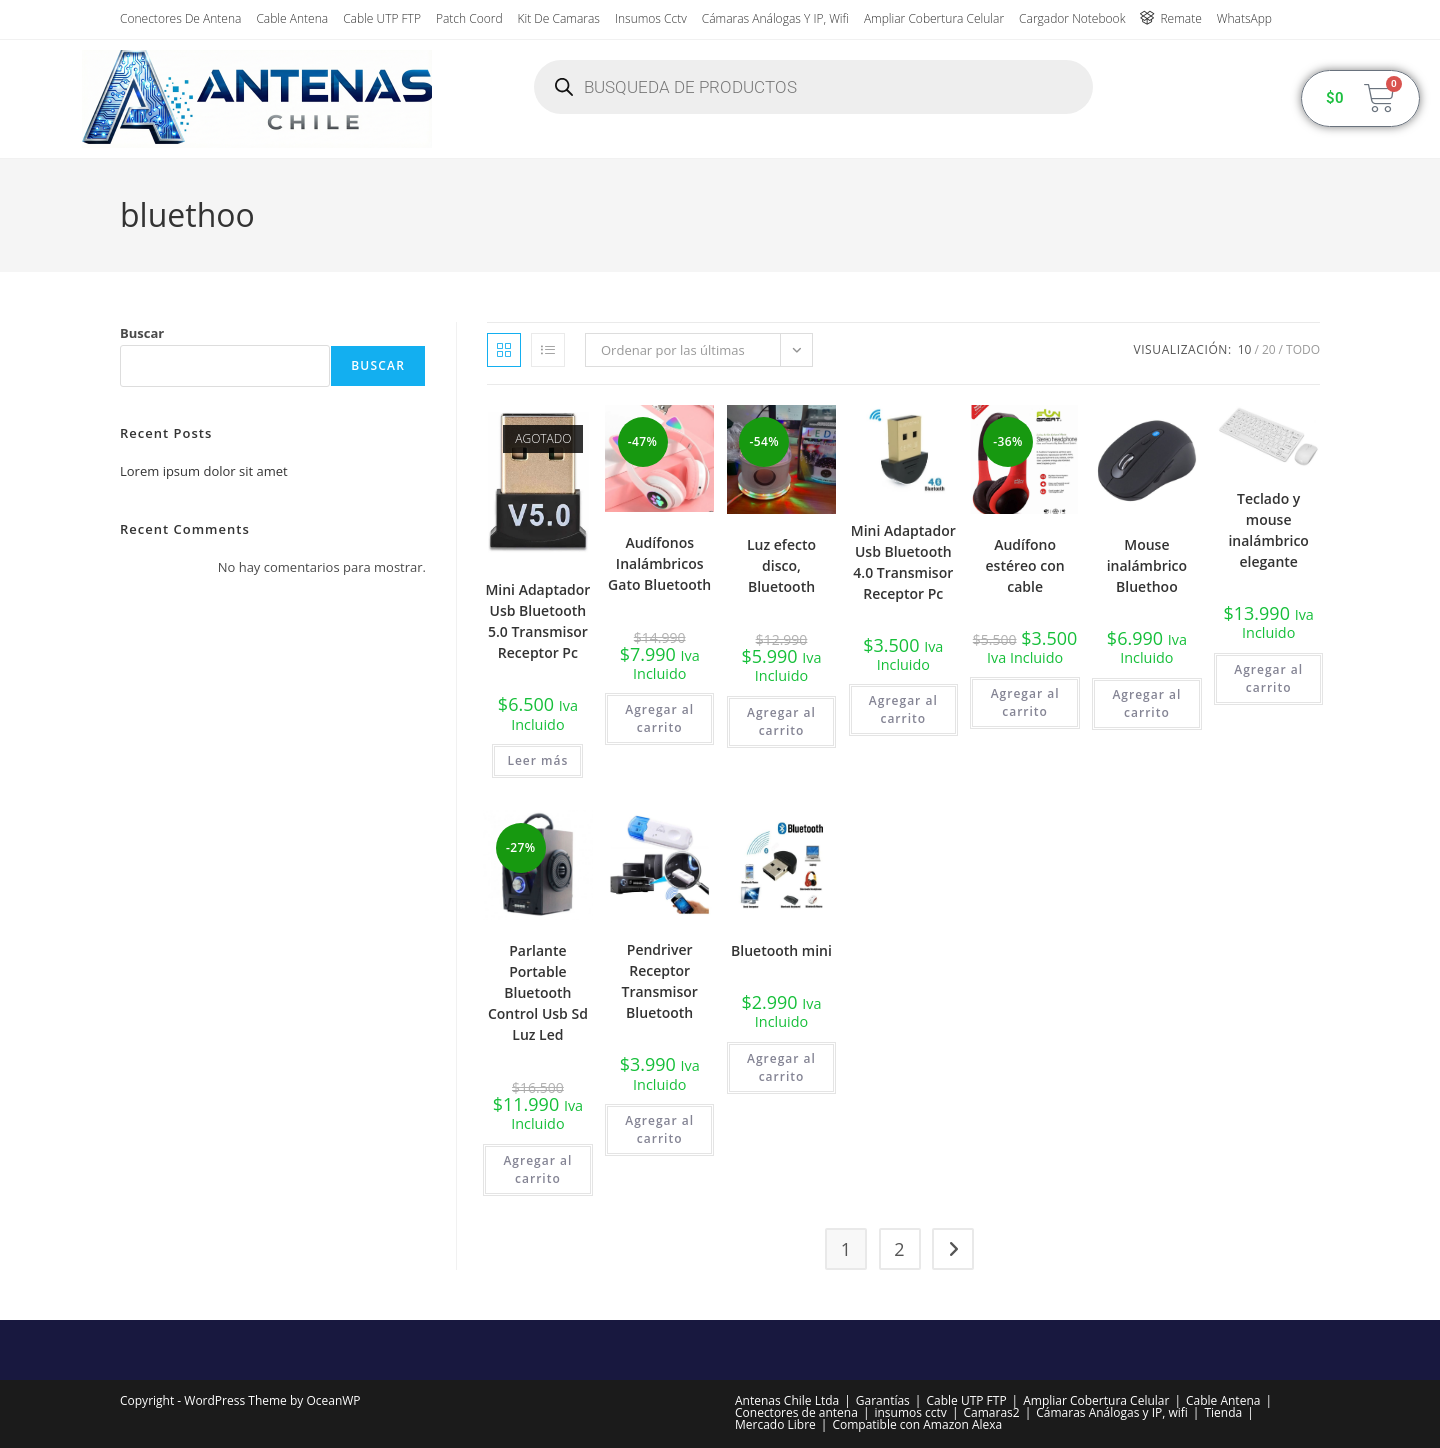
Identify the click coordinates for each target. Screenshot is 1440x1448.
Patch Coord (469, 18)
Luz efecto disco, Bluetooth (781, 565)
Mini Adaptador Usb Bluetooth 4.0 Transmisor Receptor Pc (903, 562)
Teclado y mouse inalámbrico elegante (1268, 530)
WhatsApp (1244, 18)
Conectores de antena (180, 18)
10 (1245, 349)
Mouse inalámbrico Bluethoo (1147, 565)
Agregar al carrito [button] (659, 718)
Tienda (1223, 1412)
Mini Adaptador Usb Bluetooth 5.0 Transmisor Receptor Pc (537, 621)
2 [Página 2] (899, 1249)
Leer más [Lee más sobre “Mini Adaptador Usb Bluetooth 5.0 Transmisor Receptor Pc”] (537, 760)
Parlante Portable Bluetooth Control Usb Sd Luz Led (538, 992)
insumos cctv (651, 18)
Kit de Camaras (559, 18)
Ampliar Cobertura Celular (934, 18)
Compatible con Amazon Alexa (917, 1424)
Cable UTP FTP (382, 18)
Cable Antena (292, 18)
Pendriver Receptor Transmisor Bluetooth (659, 981)
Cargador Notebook (1072, 18)
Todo (1303, 349)
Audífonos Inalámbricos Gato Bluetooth (659, 563)
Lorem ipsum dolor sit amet (204, 471)
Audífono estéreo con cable (1025, 565)
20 (1269, 349)
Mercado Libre (775, 1424)
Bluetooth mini (781, 950)
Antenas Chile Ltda (787, 1400)
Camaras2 (991, 1412)
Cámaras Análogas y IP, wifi (775, 18)
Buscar (142, 333)
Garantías (883, 1400)
